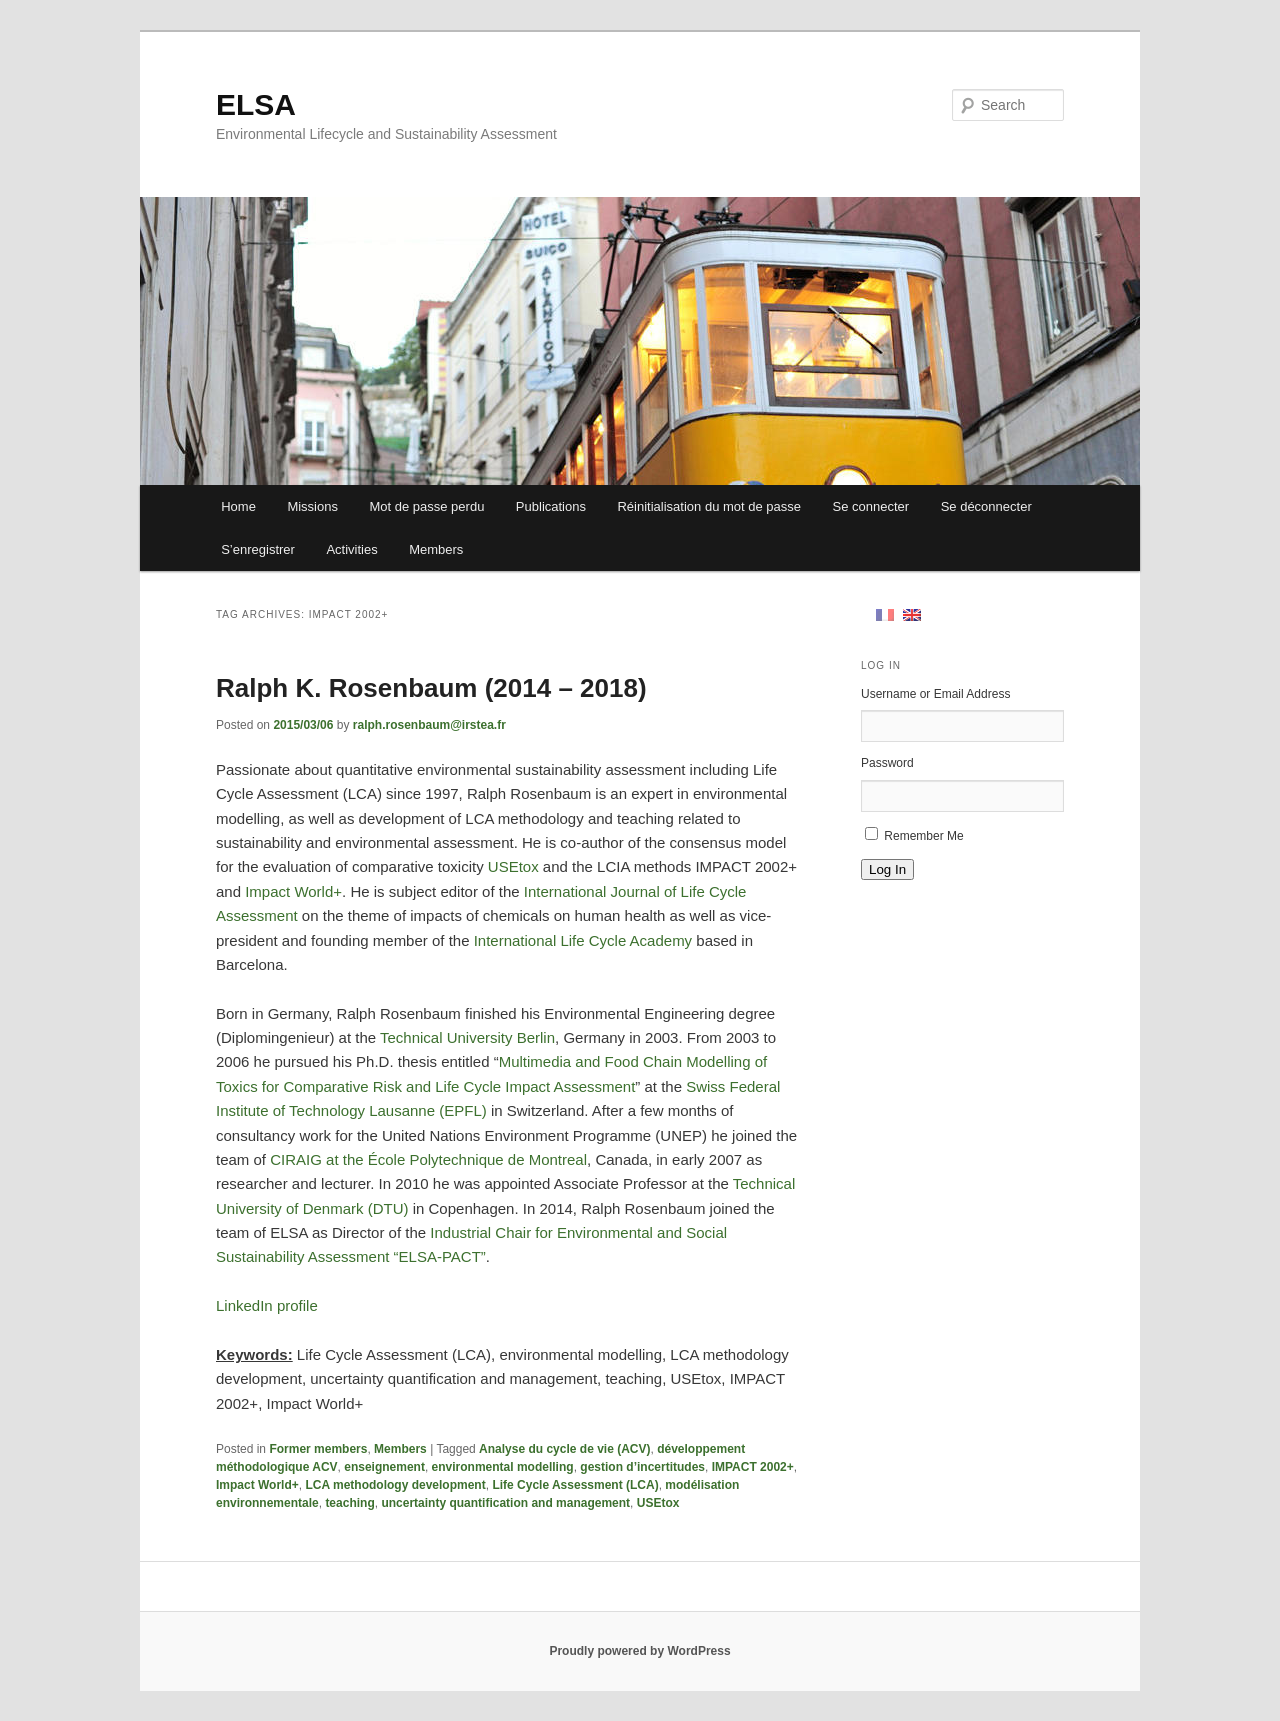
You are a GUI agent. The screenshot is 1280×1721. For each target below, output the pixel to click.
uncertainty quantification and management (505, 1503)
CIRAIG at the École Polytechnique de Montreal (428, 1159)
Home (238, 506)
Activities (351, 549)
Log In (887, 869)
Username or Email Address (935, 694)
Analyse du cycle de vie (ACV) (564, 1449)
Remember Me (923, 836)
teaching (349, 1503)
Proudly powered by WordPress (639, 1651)
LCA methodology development (395, 1485)
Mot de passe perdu (426, 506)
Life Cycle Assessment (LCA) (575, 1485)
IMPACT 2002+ (753, 1467)
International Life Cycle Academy (583, 940)
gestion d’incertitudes (642, 1467)
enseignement (384, 1467)
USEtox (513, 866)
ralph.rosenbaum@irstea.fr (429, 725)
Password (887, 763)
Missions (312, 506)
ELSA (256, 104)
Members (436, 549)
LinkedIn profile (267, 1305)
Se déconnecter (986, 506)
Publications (551, 506)
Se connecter (871, 506)
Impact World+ (293, 891)
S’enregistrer (258, 549)
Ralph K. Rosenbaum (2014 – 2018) (431, 688)
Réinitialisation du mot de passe (709, 506)
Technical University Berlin (467, 1037)
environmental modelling (503, 1467)
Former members (318, 1449)
